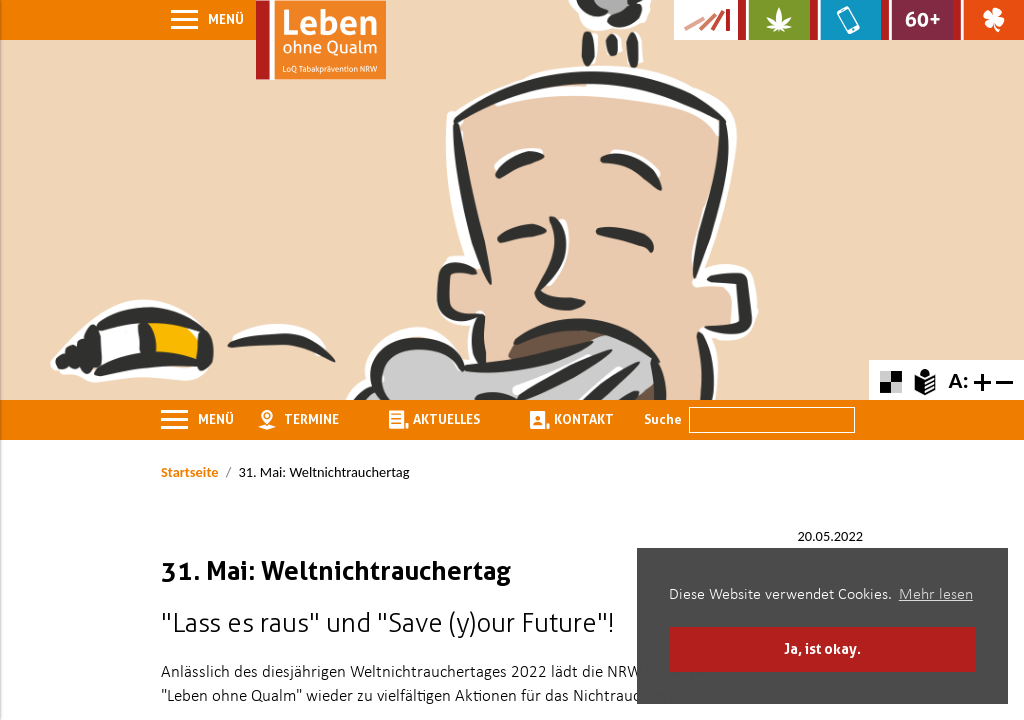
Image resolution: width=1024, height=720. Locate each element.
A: (958, 380)
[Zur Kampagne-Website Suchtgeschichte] (706, 20)
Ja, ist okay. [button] (822, 648)
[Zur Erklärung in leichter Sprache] (924, 379)
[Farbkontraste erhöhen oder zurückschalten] (890, 379)
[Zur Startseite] (321, 40)
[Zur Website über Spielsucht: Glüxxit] (988, 20)
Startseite (189, 472)
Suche (663, 419)
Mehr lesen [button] (936, 595)
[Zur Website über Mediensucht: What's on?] (845, 20)
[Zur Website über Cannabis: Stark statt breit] (773, 20)
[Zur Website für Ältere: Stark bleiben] (916, 20)
